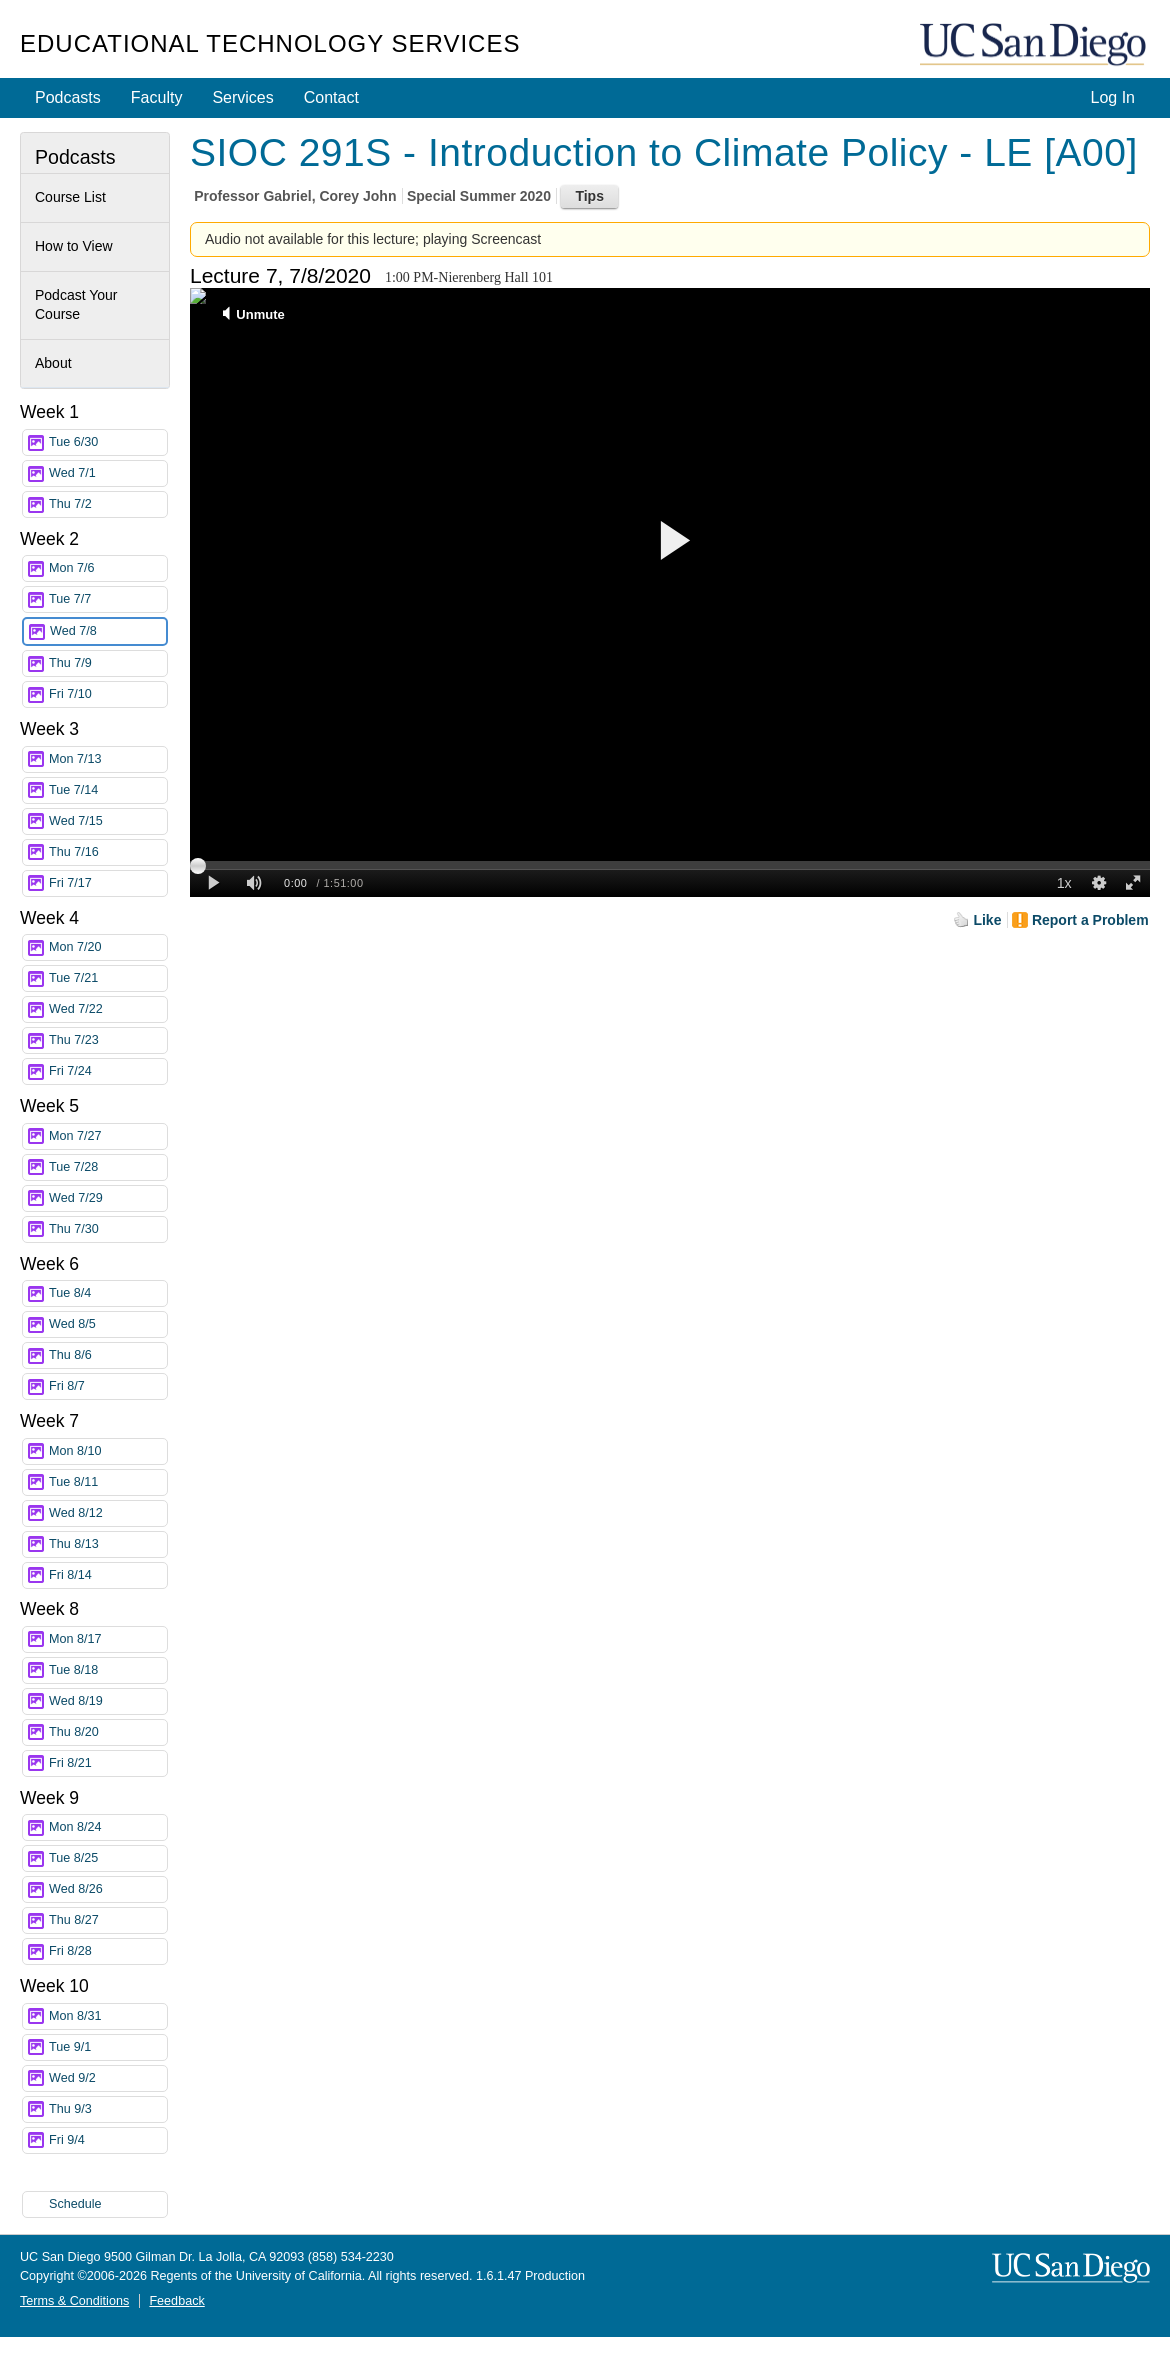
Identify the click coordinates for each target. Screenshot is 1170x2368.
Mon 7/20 (108, 947)
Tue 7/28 (108, 1167)
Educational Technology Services (270, 43)
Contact (331, 97)
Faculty (157, 97)
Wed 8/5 (108, 1324)
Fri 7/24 (108, 1071)
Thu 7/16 (108, 852)
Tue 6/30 (108, 442)
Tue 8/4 (108, 1293)
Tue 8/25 (108, 1858)
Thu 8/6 (108, 1355)
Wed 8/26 (108, 1889)
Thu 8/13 (108, 1544)
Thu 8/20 (108, 1732)
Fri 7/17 (108, 883)
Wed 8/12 (108, 1513)
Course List (70, 197)
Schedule (75, 2204)
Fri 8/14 (108, 1575)
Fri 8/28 (108, 1951)
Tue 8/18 (108, 1670)
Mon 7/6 (108, 568)
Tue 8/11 (108, 1482)
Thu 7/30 (108, 1229)
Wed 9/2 (108, 2078)
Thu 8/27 (108, 1920)
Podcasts (68, 97)
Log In (1113, 97)
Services (242, 97)
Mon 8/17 (108, 1639)
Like (987, 920)
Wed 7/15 (108, 821)
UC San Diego (1035, 45)
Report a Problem (1090, 920)
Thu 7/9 (108, 663)
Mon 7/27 (108, 1136)
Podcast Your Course (76, 305)
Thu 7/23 (108, 1040)
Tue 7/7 (108, 599)
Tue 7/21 (108, 978)
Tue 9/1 (108, 2047)
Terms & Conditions (74, 2301)
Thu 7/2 (108, 504)
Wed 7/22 (108, 1009)
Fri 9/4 (108, 2140)
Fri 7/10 (108, 694)
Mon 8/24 (108, 1827)
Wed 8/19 (108, 1701)
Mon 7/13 (108, 759)
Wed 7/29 (108, 1198)
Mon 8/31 (108, 2016)
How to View (74, 246)
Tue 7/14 (108, 790)
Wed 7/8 (108, 631)
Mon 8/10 (108, 1451)
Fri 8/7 (108, 1386)
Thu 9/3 (108, 2109)
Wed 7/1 (108, 473)
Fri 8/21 (108, 1763)
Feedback (176, 2301)
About (53, 363)
